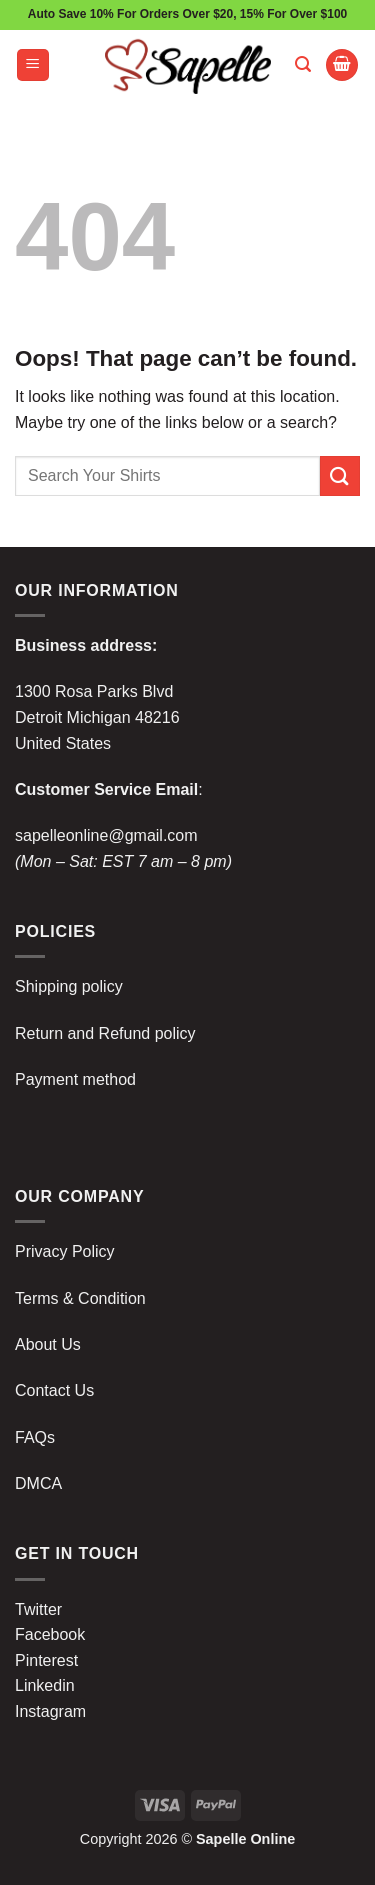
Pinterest (46, 1660)
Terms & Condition (80, 1298)
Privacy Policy (65, 1251)
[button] (33, 65)
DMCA (38, 1483)
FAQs (35, 1437)
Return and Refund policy (105, 1033)
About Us (48, 1344)
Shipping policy (69, 986)
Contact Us (54, 1390)
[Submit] (340, 475)
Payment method (75, 1079)
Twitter (38, 1609)
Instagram (50, 1711)
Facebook (50, 1634)
